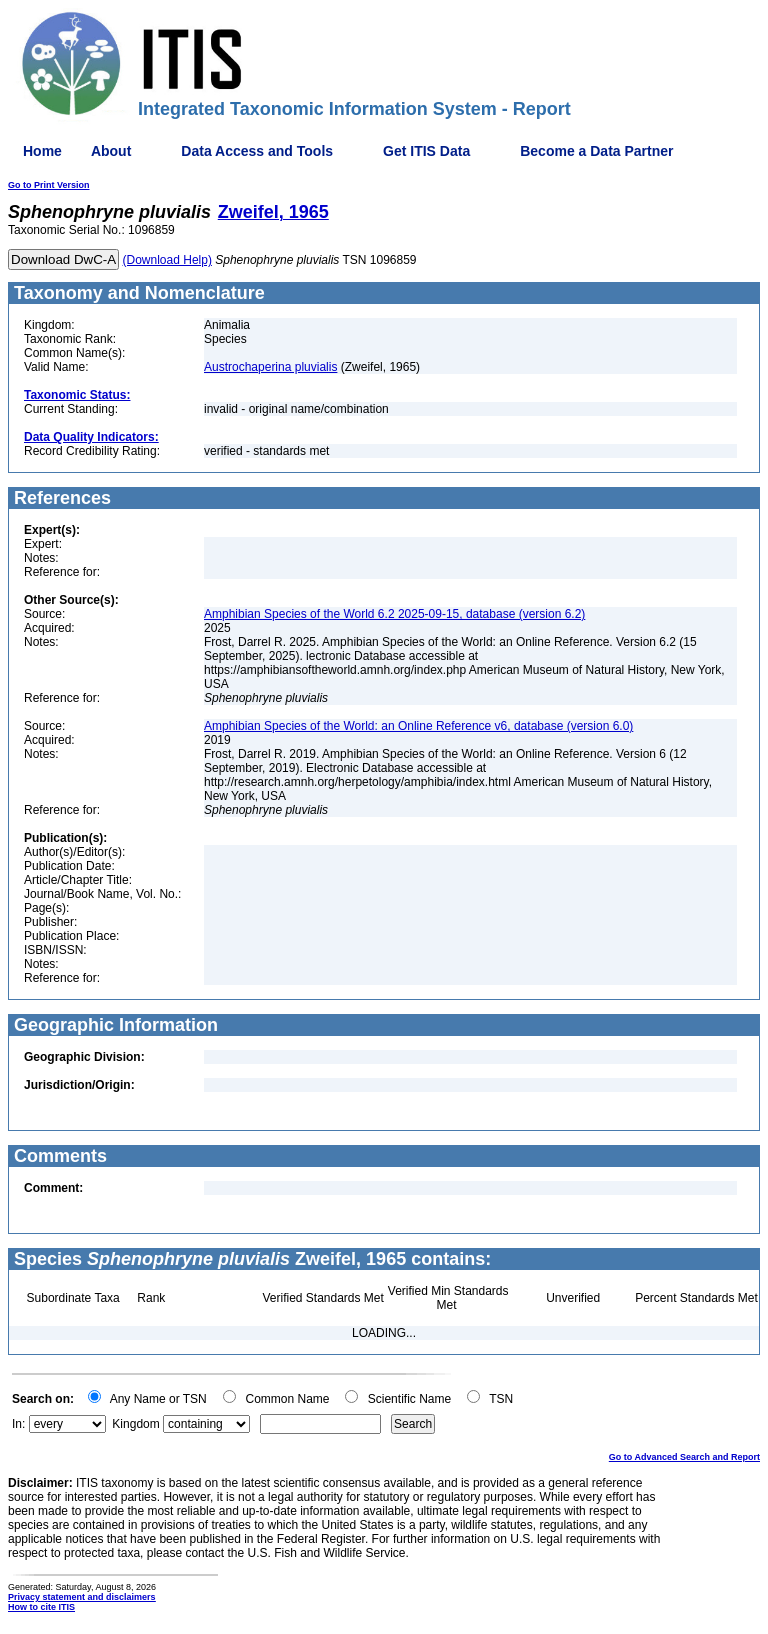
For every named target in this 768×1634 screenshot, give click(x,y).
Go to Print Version (49, 185)
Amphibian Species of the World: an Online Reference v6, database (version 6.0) (418, 726)
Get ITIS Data (426, 151)
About (111, 151)
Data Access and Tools (257, 151)
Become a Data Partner (596, 151)
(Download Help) (167, 260)
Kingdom (135, 1424)
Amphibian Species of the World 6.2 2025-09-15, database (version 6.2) (394, 614)
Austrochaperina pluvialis (270, 367)
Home (42, 151)
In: (18, 1424)
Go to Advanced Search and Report (684, 1457)
